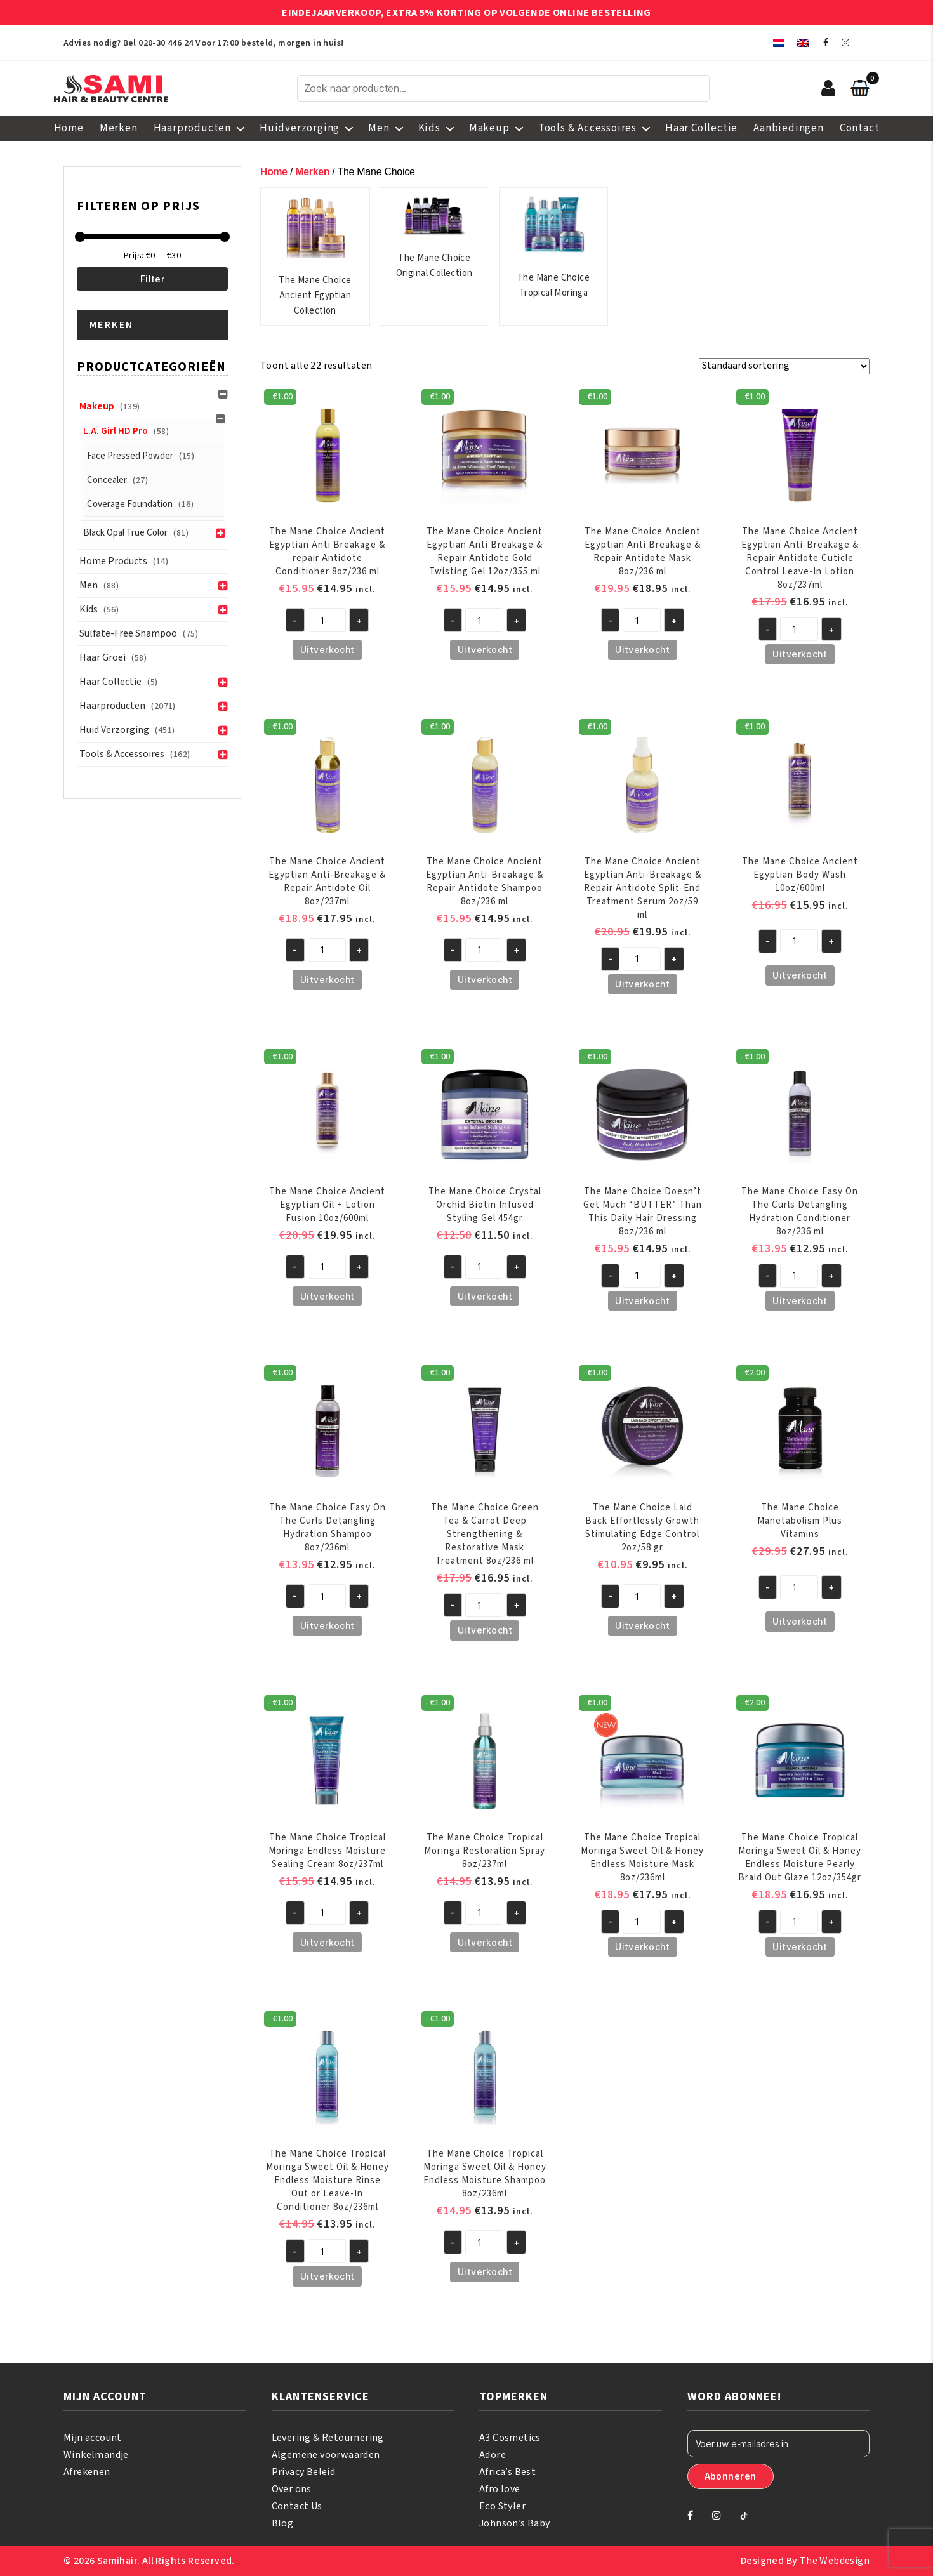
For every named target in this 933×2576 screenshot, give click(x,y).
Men (378, 128)
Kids (429, 128)
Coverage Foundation (130, 504)
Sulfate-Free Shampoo (128, 633)
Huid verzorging (114, 730)
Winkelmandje (96, 2455)
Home (69, 128)
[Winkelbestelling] (784, 366)
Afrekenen (86, 2472)
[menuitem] (779, 42)
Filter (152, 279)
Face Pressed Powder (130, 456)
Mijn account (92, 2438)
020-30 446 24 (165, 43)
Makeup (489, 128)
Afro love (499, 2489)
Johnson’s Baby (514, 2523)
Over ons (292, 2489)
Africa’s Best (507, 2472)
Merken (119, 128)
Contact (860, 128)
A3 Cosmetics (510, 2438)
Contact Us (297, 2506)
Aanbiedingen (788, 128)
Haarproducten (192, 128)
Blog (283, 2523)
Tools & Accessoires (587, 128)
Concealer (107, 480)
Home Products (113, 561)
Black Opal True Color (125, 532)
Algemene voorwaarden (326, 2455)
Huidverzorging (300, 128)
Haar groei (102, 657)
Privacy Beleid (304, 2472)
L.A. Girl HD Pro (115, 431)
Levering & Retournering (328, 2438)
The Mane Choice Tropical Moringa (553, 246)
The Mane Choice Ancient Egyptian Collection (315, 255)
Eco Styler (502, 2506)
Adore (492, 2455)
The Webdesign (835, 2561)
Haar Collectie (701, 128)
